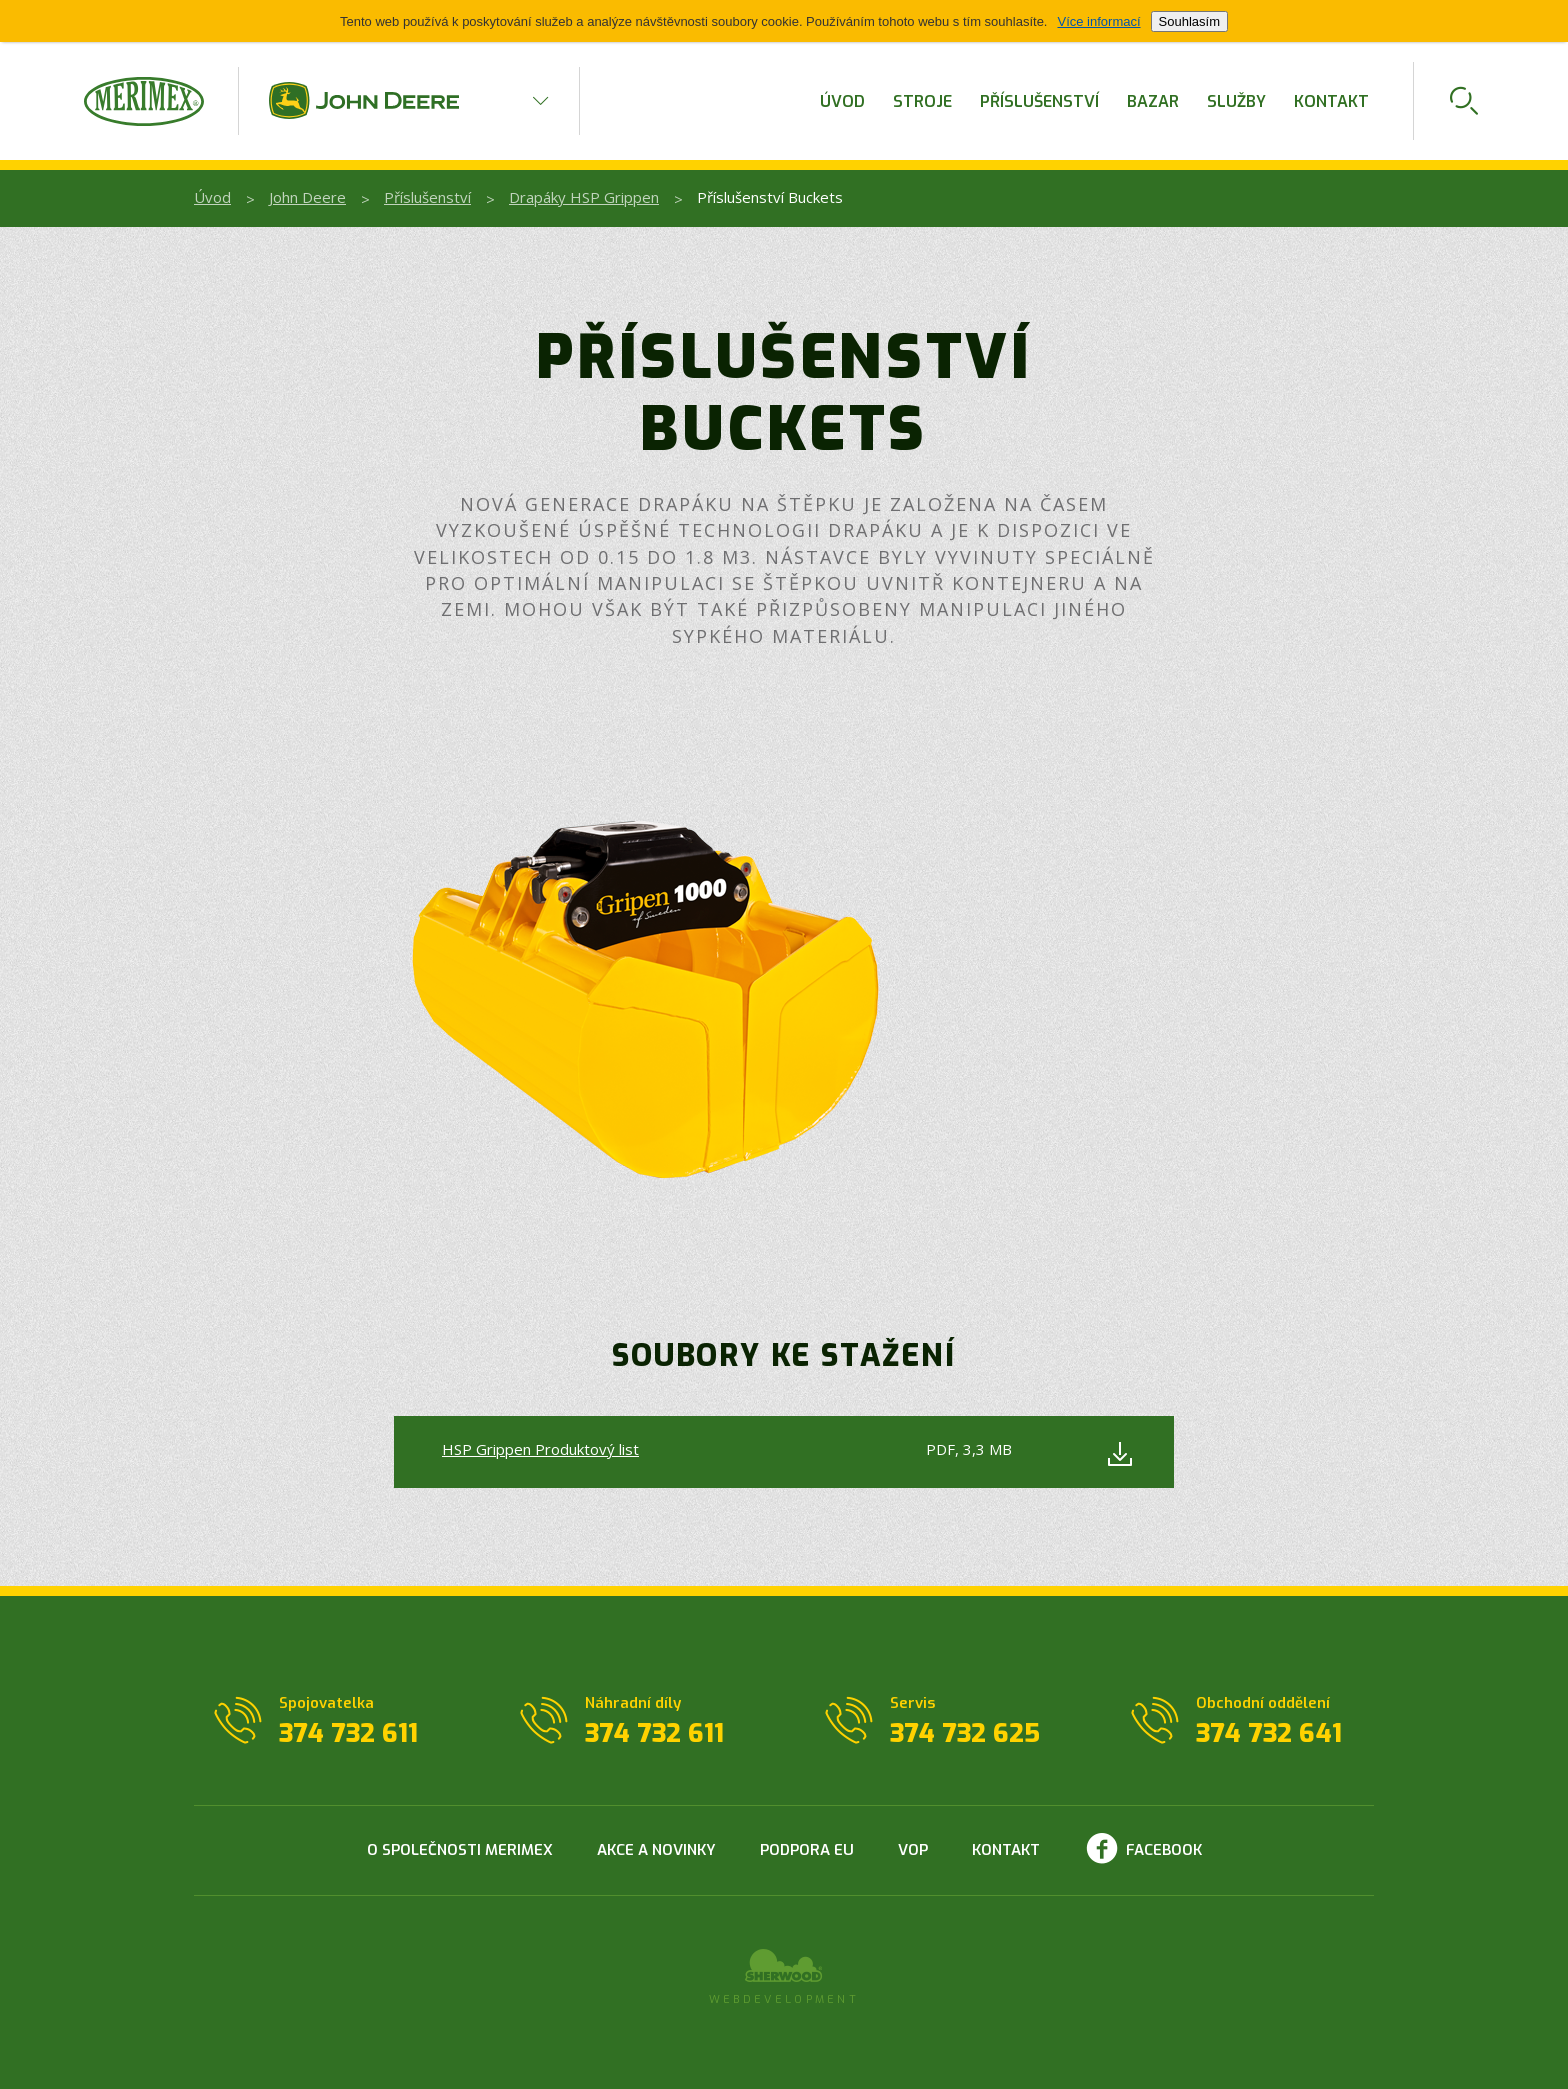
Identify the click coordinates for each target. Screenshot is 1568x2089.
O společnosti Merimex (460, 1850)
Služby (1236, 101)
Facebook (1164, 1850)
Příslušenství (1039, 101)
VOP (913, 1850)
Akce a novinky (656, 1850)
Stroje (922, 101)
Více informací (1098, 21)
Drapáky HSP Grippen (584, 197)
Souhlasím (1189, 21)
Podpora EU (807, 1850)
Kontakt (1331, 101)
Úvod (842, 101)
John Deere (307, 197)
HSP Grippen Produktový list (540, 1449)
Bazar (1153, 101)
